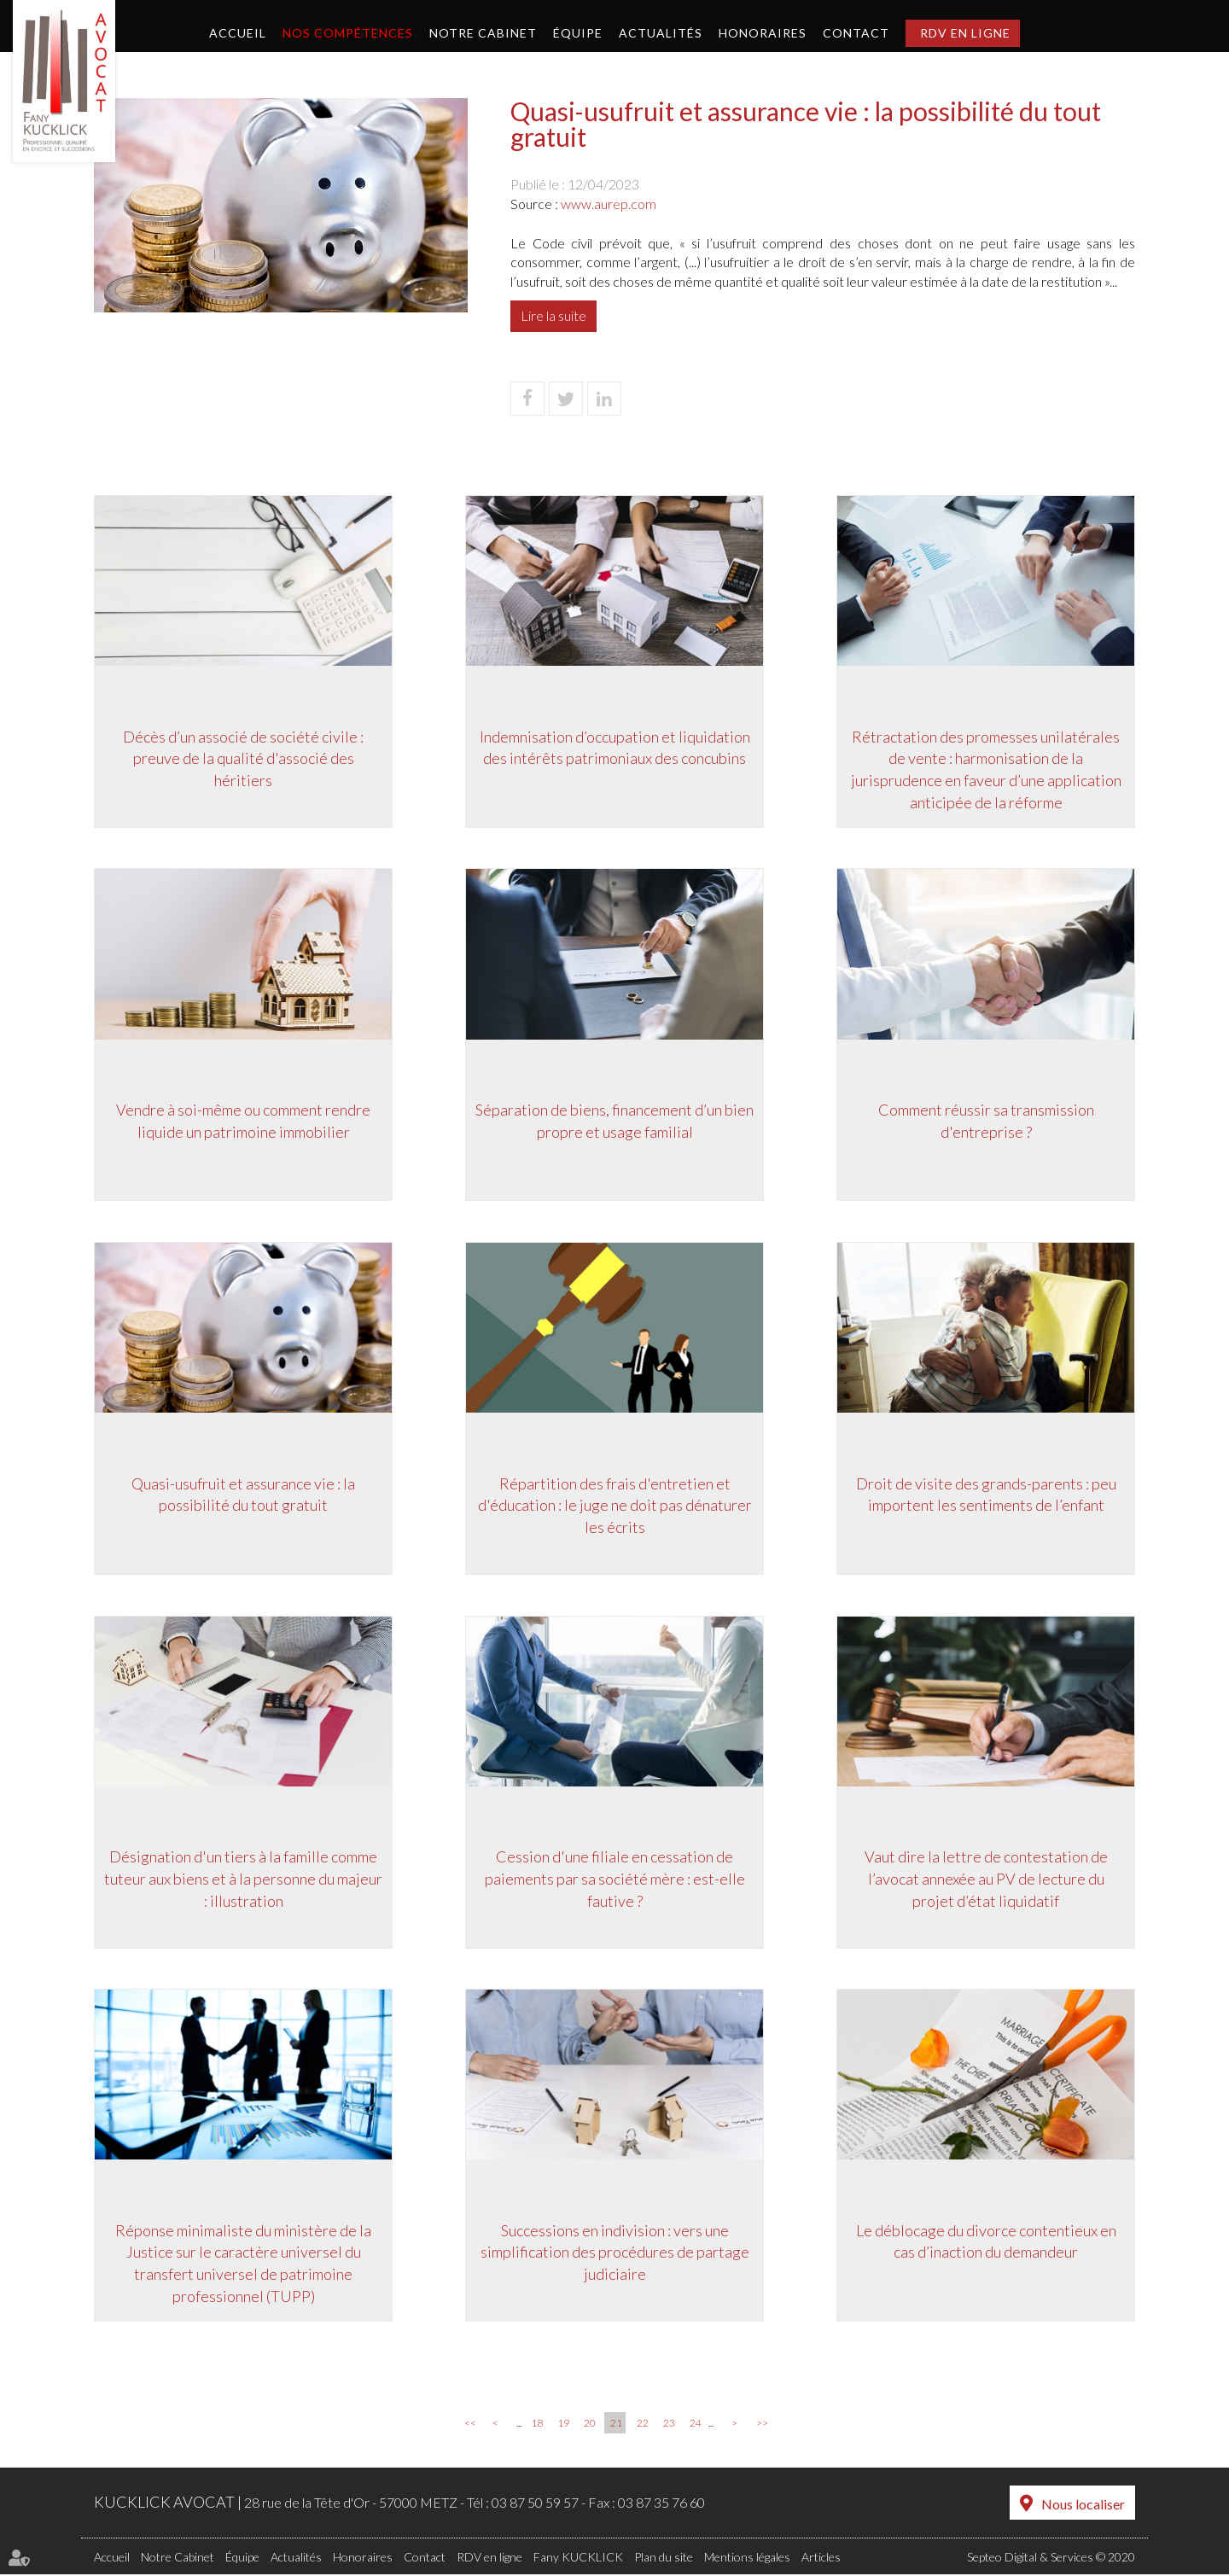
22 (643, 2425)
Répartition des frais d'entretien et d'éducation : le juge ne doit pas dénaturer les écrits (615, 1505)
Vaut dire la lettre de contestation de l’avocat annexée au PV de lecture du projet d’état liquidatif (986, 1879)
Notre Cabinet (483, 33)
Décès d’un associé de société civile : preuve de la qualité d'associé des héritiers (243, 757)
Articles (821, 2558)
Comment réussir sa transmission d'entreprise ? (986, 1120)
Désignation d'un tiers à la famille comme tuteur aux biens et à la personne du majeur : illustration (243, 1879)
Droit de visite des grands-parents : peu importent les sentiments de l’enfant (986, 1494)
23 (669, 2425)
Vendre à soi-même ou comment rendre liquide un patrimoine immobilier (243, 1120)
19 (563, 2425)
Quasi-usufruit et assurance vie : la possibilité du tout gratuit (243, 1494)
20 (590, 2425)
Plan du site (663, 2558)
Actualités (660, 33)
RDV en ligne (965, 33)
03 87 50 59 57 (535, 2505)
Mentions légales (747, 2558)
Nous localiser (1083, 2505)
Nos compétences (347, 33)
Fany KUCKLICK (578, 2558)
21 (616, 2425)
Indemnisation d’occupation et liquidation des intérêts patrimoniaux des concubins (615, 746)
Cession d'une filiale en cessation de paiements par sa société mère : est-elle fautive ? (615, 1879)
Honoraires (763, 33)
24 (696, 2425)
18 (537, 2425)
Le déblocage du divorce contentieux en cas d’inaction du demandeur (986, 2242)
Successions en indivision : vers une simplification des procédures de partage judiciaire (615, 2253)
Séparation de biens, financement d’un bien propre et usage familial (614, 1120)
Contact (856, 33)
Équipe (578, 33)
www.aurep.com (608, 203)
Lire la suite (553, 315)
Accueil (237, 33)
